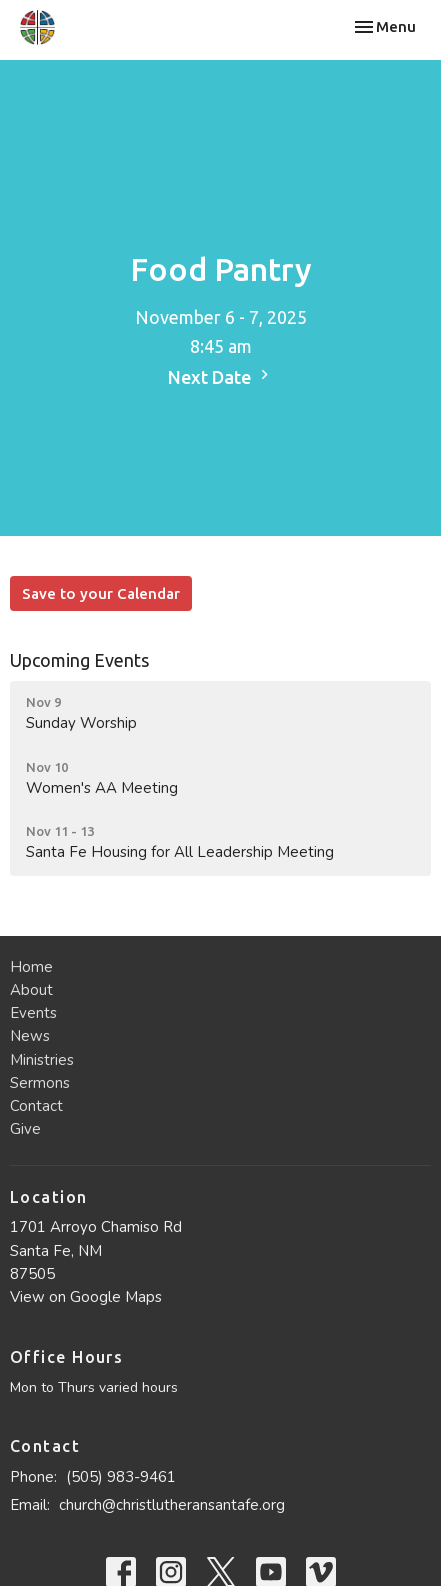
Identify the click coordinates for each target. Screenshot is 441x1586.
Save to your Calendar (101, 593)
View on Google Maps (86, 1297)
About (31, 990)
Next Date (221, 376)
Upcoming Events (79, 660)
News (30, 1036)
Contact (36, 1106)
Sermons (40, 1083)
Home (31, 967)
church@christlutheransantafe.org (172, 1505)
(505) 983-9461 (121, 1477)
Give (25, 1129)
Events (33, 1013)
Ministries (42, 1060)
